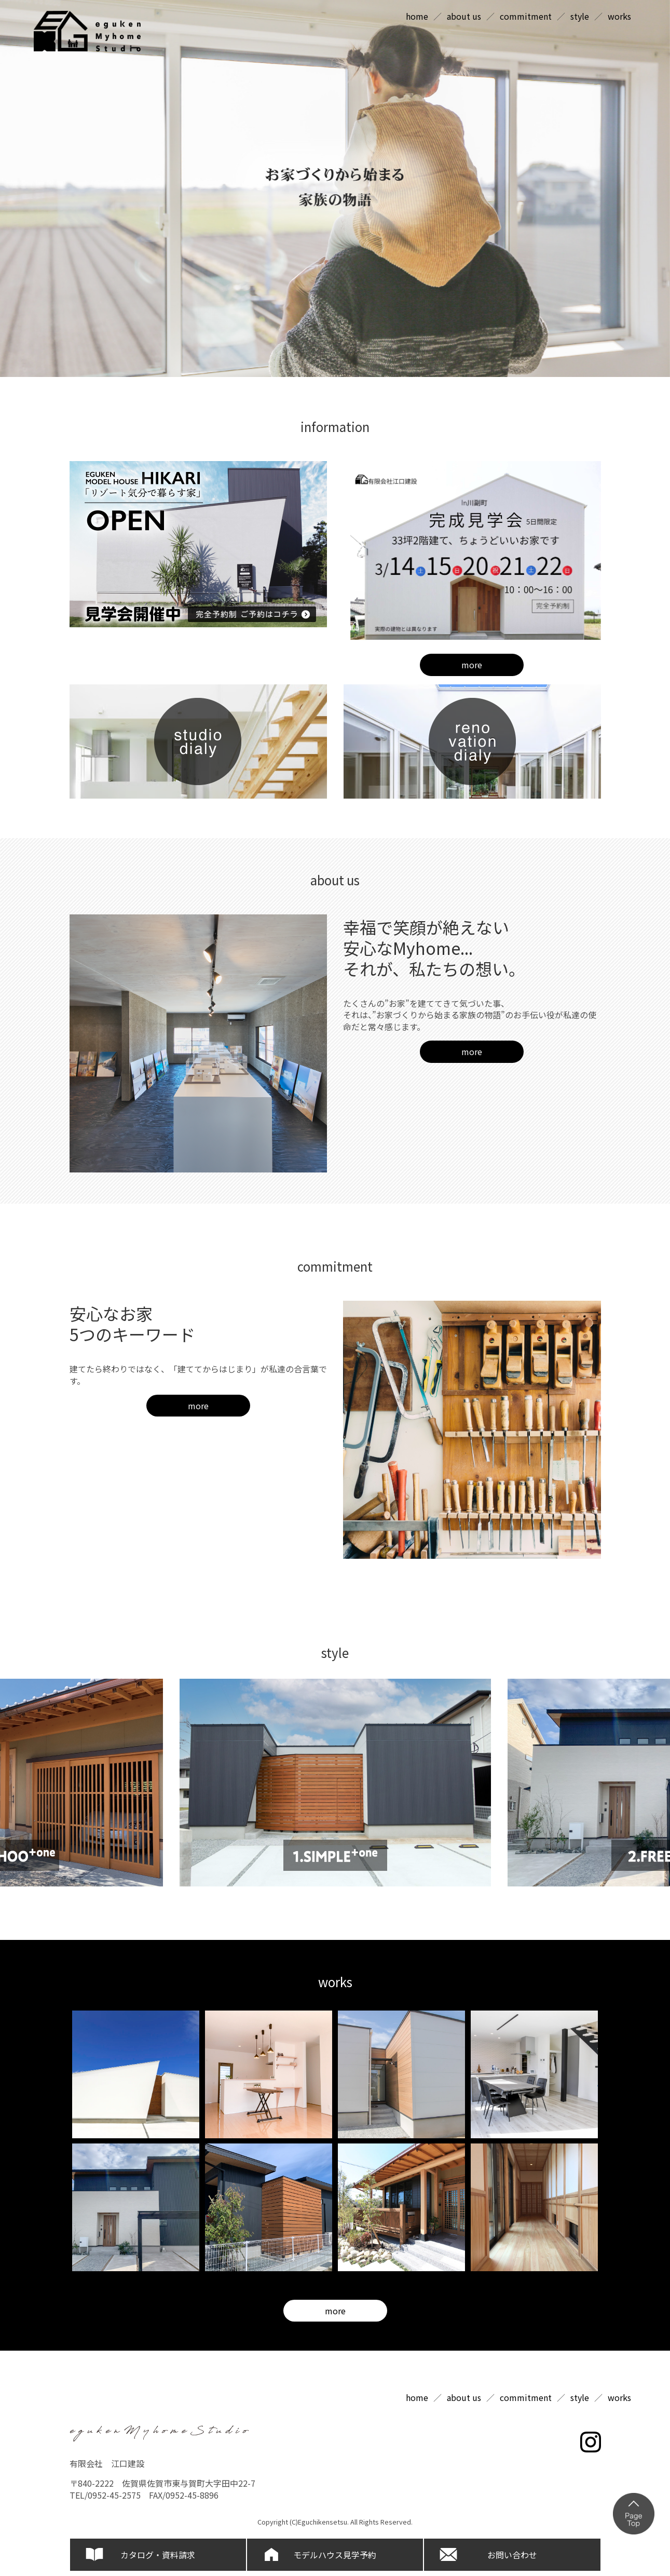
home (417, 16)
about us (464, 16)
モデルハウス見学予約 (334, 2554)
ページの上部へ (633, 2513)
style (579, 16)
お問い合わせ (512, 2554)
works (619, 16)
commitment (526, 16)
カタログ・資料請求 (157, 2554)
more (471, 664)
